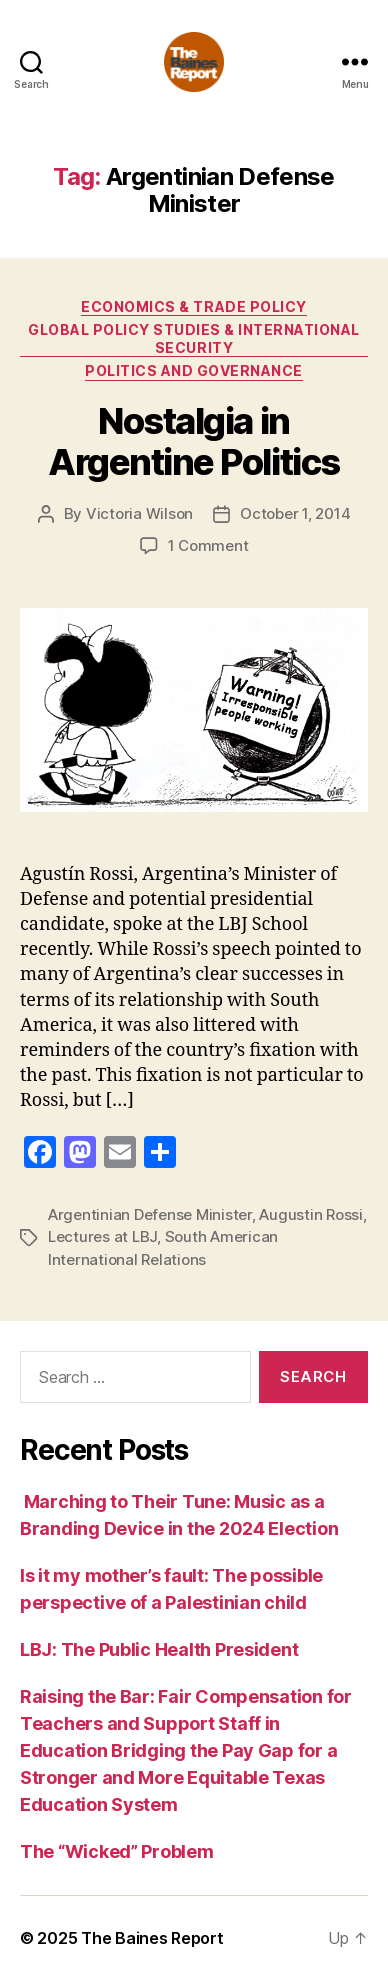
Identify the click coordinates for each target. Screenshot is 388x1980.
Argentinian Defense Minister (150, 1214)
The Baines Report (152, 1938)
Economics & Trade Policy (193, 306)
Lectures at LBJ (102, 1236)
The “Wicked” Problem (117, 1851)
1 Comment (208, 545)
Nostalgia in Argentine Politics (193, 441)
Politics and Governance (194, 370)
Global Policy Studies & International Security (194, 338)
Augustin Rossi (310, 1214)
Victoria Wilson (139, 513)
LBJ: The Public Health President (161, 1649)
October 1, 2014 (295, 513)
